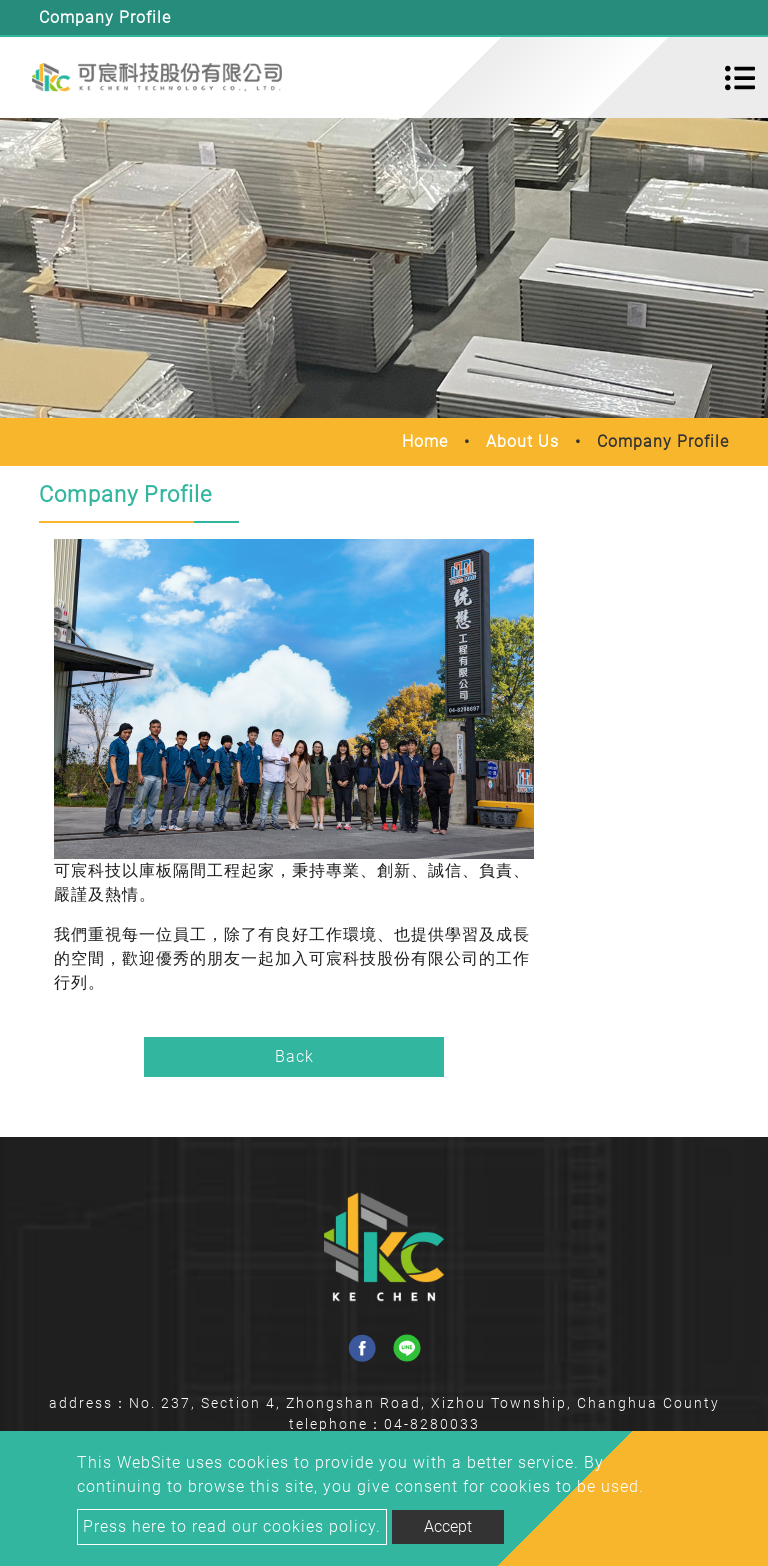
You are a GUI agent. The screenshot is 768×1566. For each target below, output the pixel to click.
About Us (522, 441)
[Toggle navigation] (740, 78)
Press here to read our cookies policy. (232, 1526)
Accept (448, 1526)
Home (425, 441)
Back (294, 1056)
